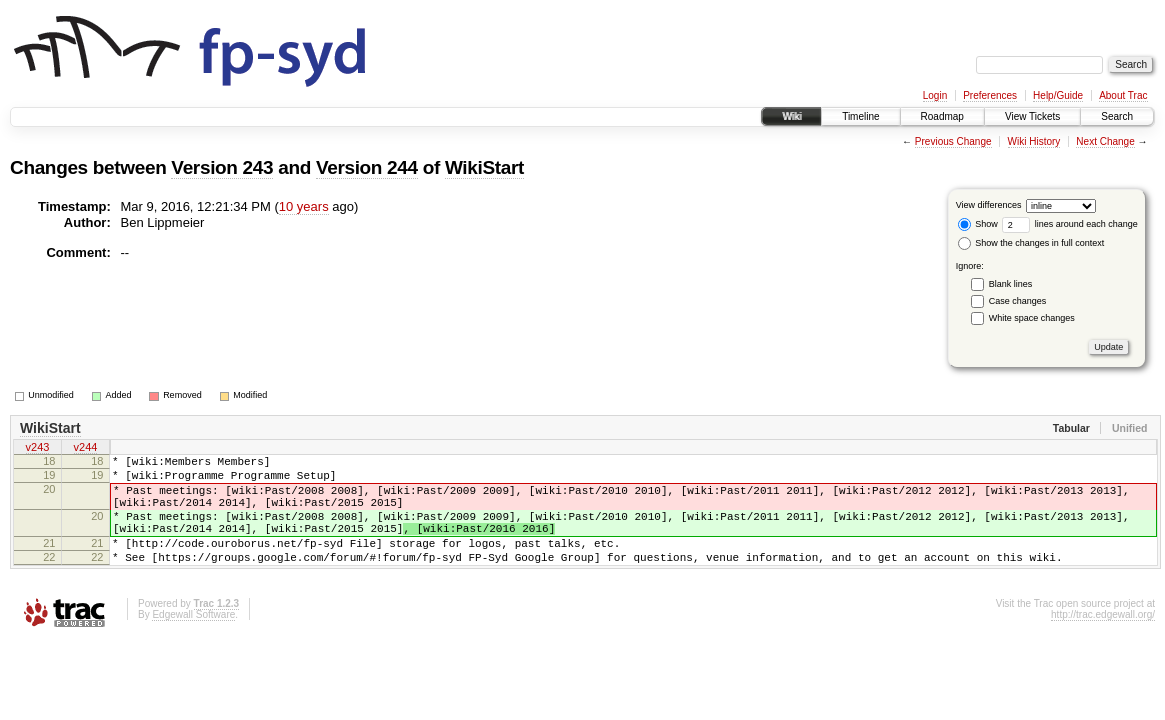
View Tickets (1032, 116)
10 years (304, 206)
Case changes (1018, 301)
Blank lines (1011, 284)
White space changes (1032, 318)
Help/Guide (1058, 95)
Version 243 (222, 167)
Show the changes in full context (1031, 243)
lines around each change (1070, 224)
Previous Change (953, 141)
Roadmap (942, 116)
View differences (989, 205)
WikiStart (484, 167)
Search (1117, 116)
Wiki (791, 116)
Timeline (860, 116)
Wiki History (1034, 141)
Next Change (1105, 141)
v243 (38, 449)
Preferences (990, 95)
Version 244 (367, 167)
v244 (86, 449)
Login (935, 95)
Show (978, 224)
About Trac (1123, 95)
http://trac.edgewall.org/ (1103, 641)
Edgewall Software (193, 641)
